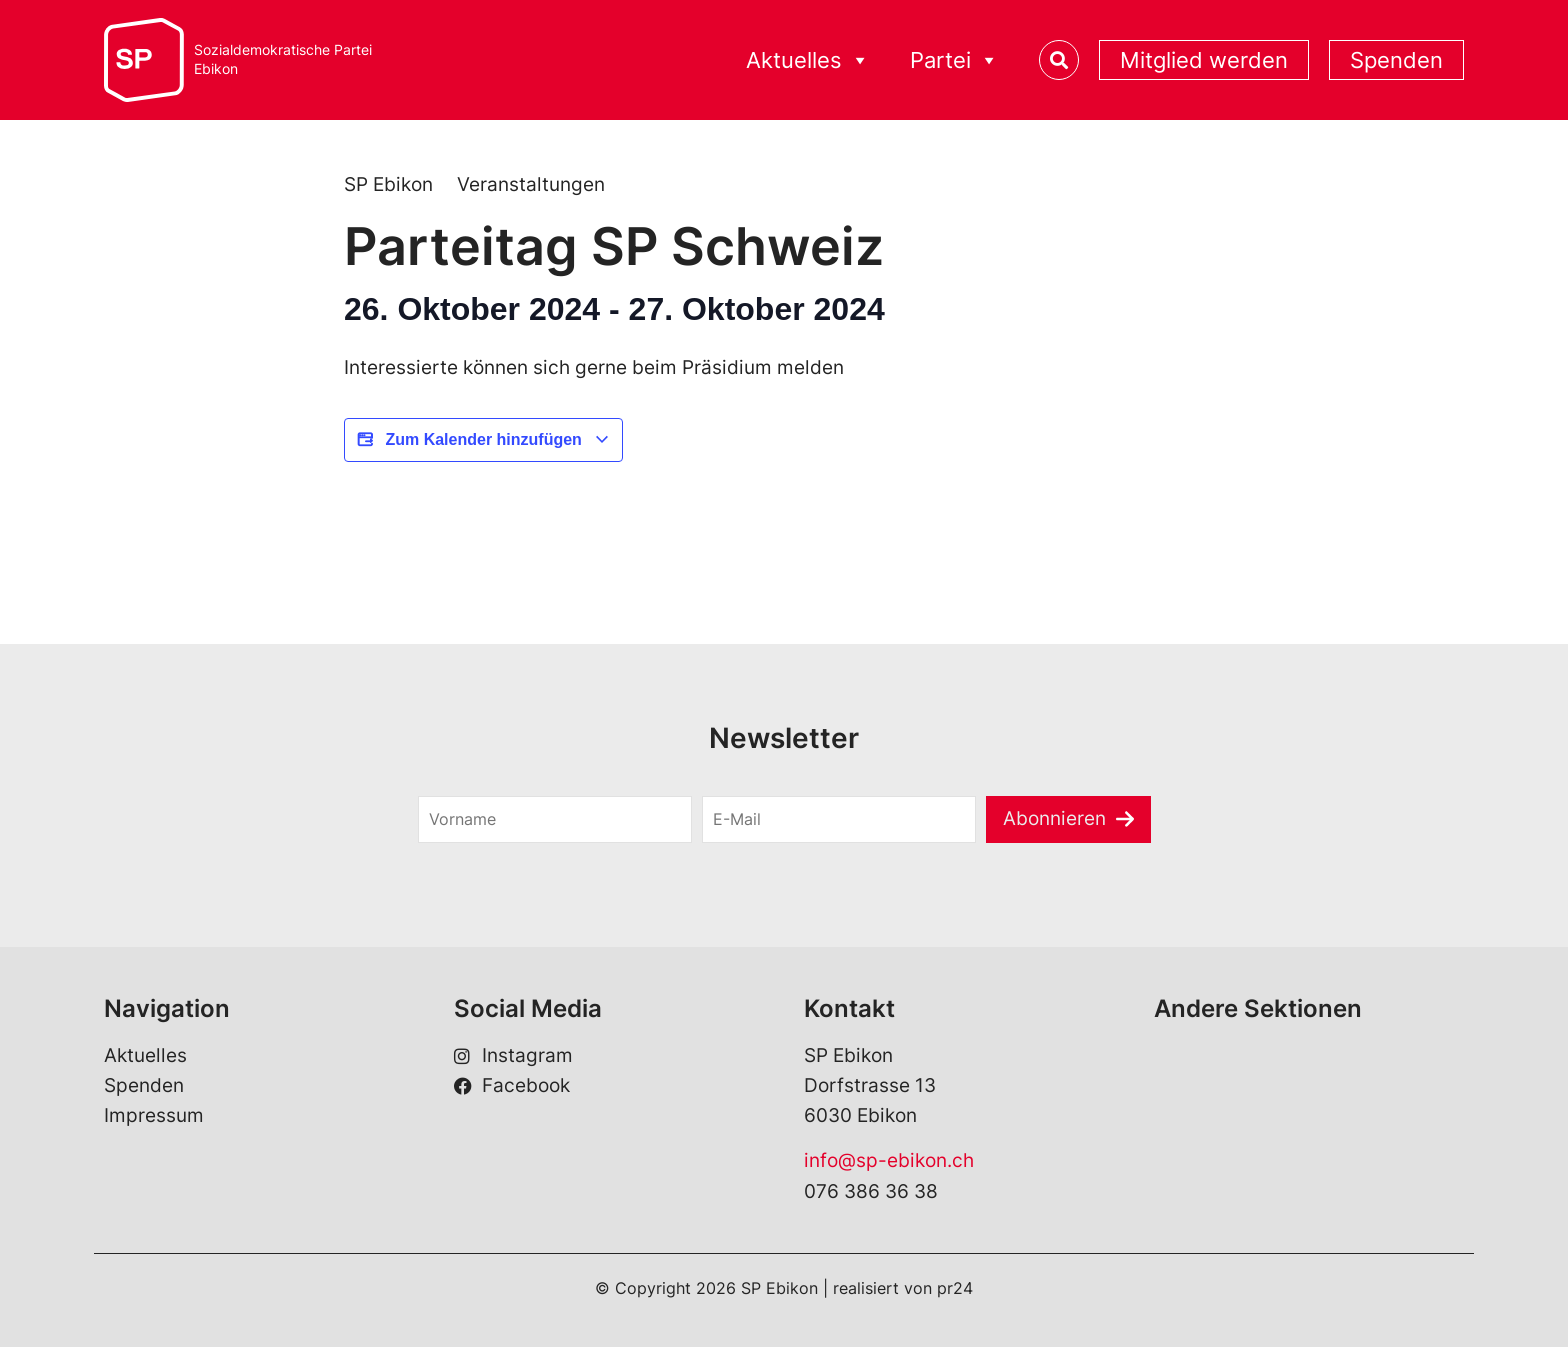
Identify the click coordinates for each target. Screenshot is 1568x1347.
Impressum (154, 1115)
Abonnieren (1054, 818)
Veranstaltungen (531, 184)
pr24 (955, 1288)
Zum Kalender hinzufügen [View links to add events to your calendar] (483, 440)
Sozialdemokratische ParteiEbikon (283, 59)
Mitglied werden (1204, 60)
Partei (954, 60)
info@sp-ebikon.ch (889, 1160)
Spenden (1396, 60)
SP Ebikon (388, 184)
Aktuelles (808, 60)
